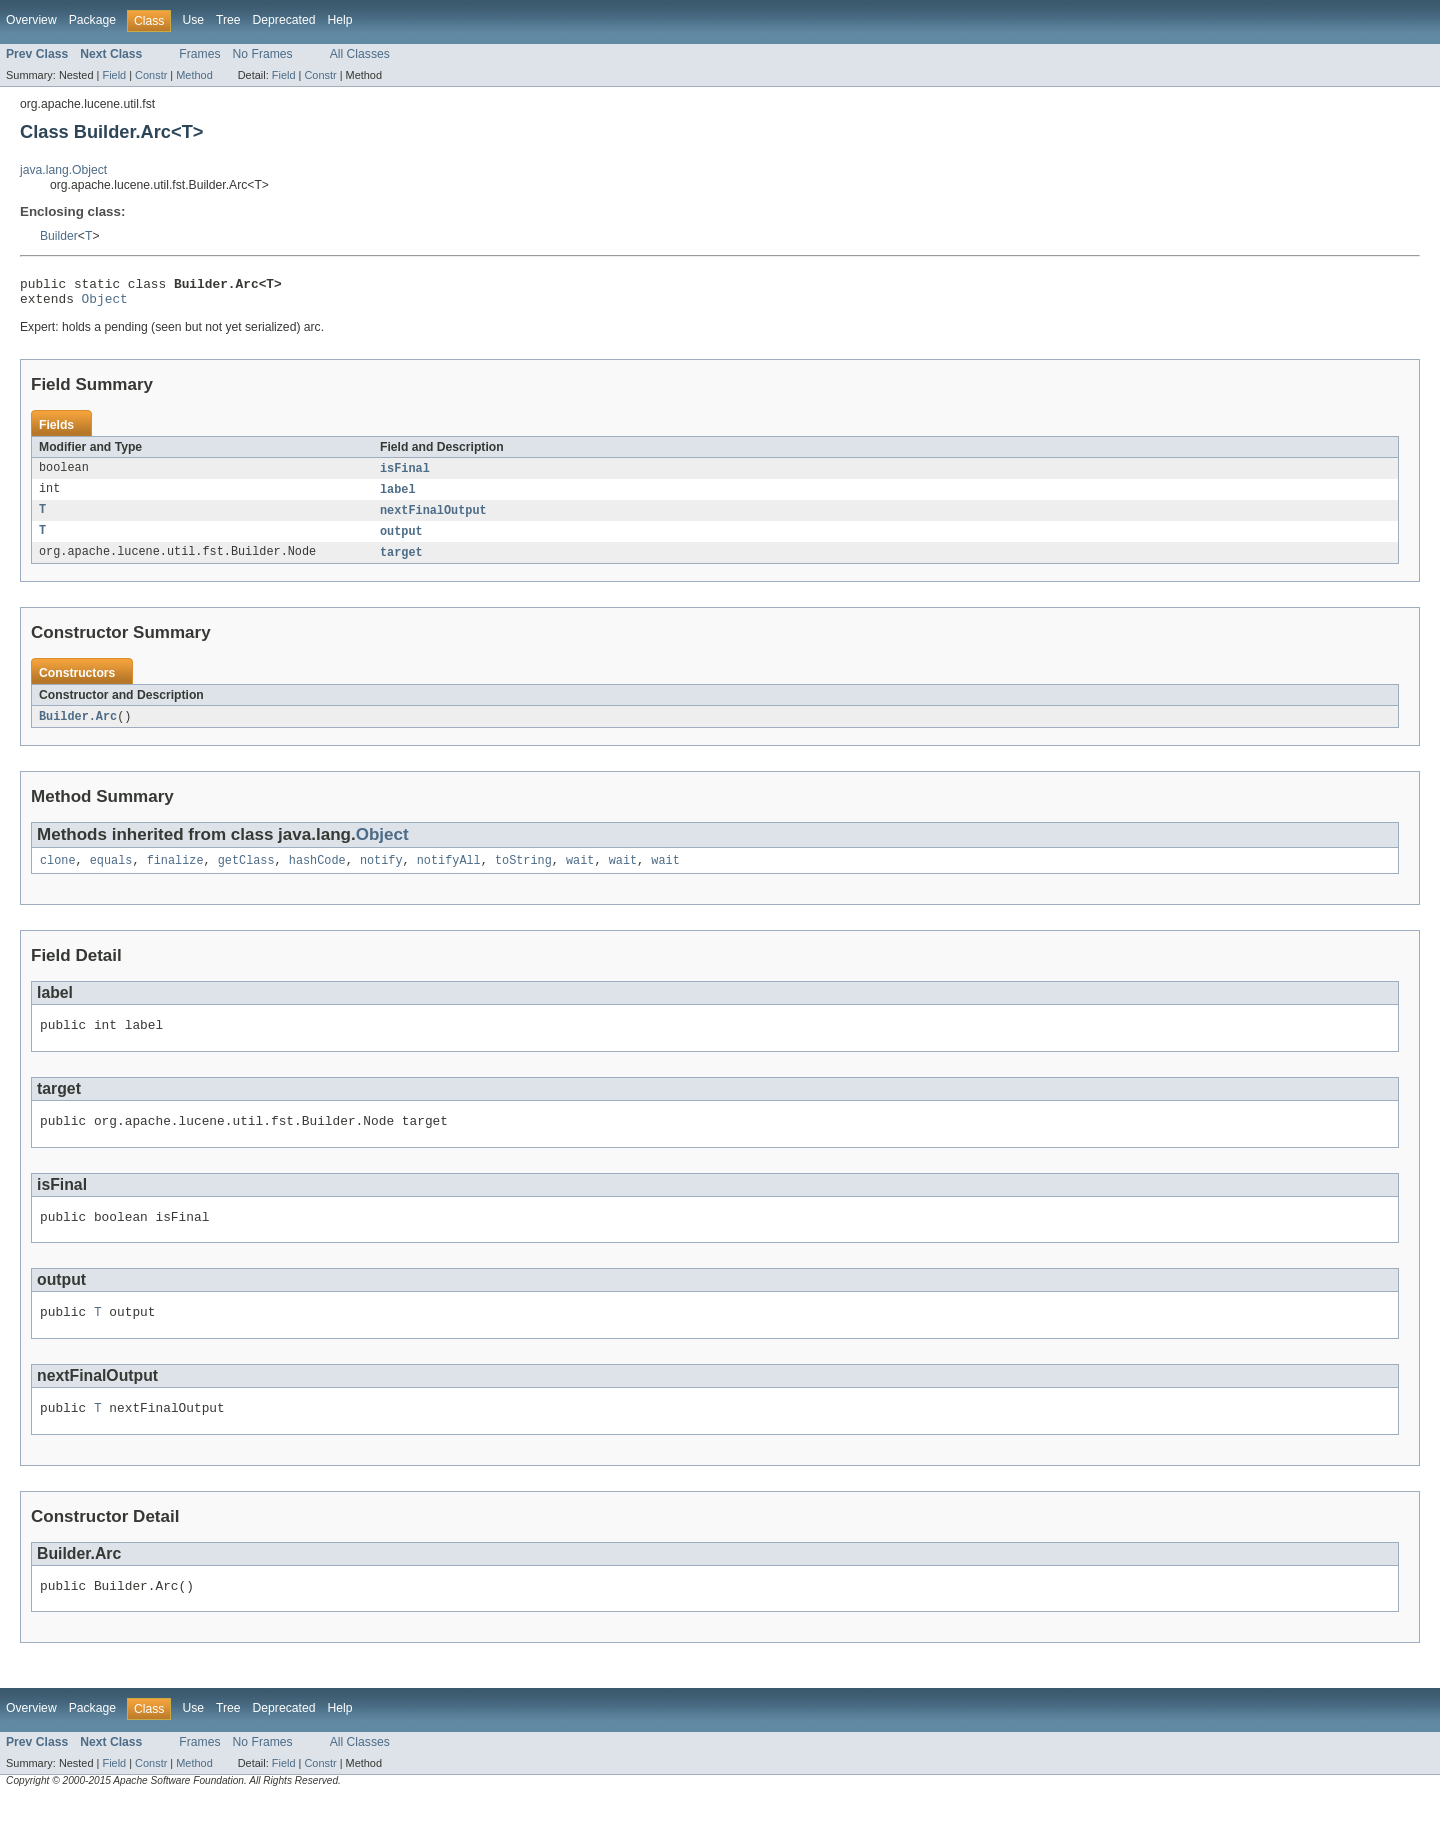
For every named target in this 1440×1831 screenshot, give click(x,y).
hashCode (317, 874)
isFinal (405, 475)
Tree (228, 20)
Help (339, 20)
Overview (31, 20)
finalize (175, 874)
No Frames (263, 54)
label (398, 497)
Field (114, 75)
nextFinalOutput (433, 519)
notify (381, 874)
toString (523, 874)
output (401, 541)
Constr (151, 75)
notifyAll (449, 874)
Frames (199, 54)
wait (580, 874)
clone (58, 874)
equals (111, 874)
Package (92, 20)
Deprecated (284, 20)
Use (193, 20)
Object (105, 304)
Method (194, 75)
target (401, 563)
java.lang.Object (63, 170)
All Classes (360, 54)
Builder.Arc (78, 728)
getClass (246, 874)
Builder (59, 236)
